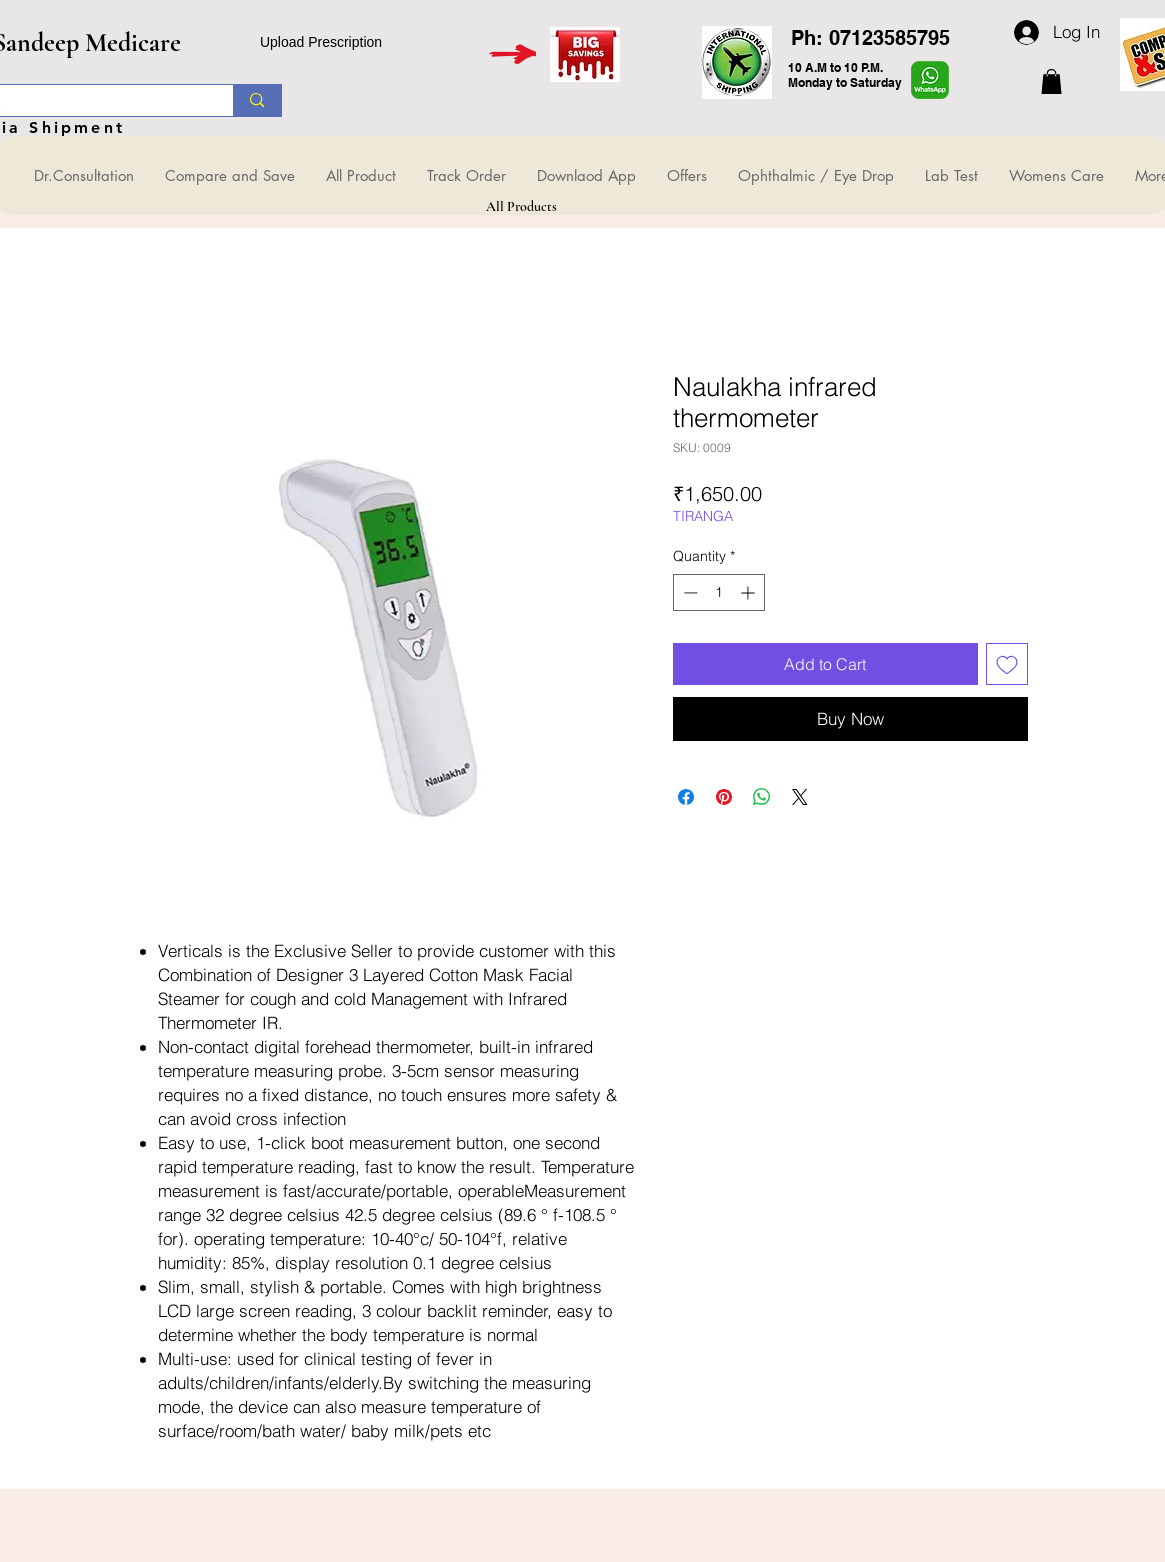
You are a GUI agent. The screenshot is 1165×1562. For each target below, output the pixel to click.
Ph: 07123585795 (870, 38)
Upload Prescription (321, 42)
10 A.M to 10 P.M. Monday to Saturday (845, 75)
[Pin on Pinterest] (724, 797)
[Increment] (749, 592)
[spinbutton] (719, 592)
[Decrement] (688, 592)
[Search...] (256, 100)
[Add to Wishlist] (1007, 664)
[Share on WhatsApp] (762, 797)
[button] (1051, 81)
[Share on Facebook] (686, 797)
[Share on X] (800, 797)
